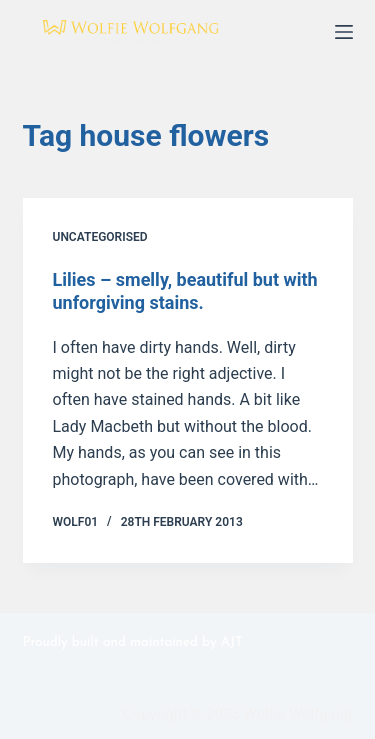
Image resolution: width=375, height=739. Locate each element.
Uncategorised (100, 237)
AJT (232, 642)
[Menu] (344, 32)
